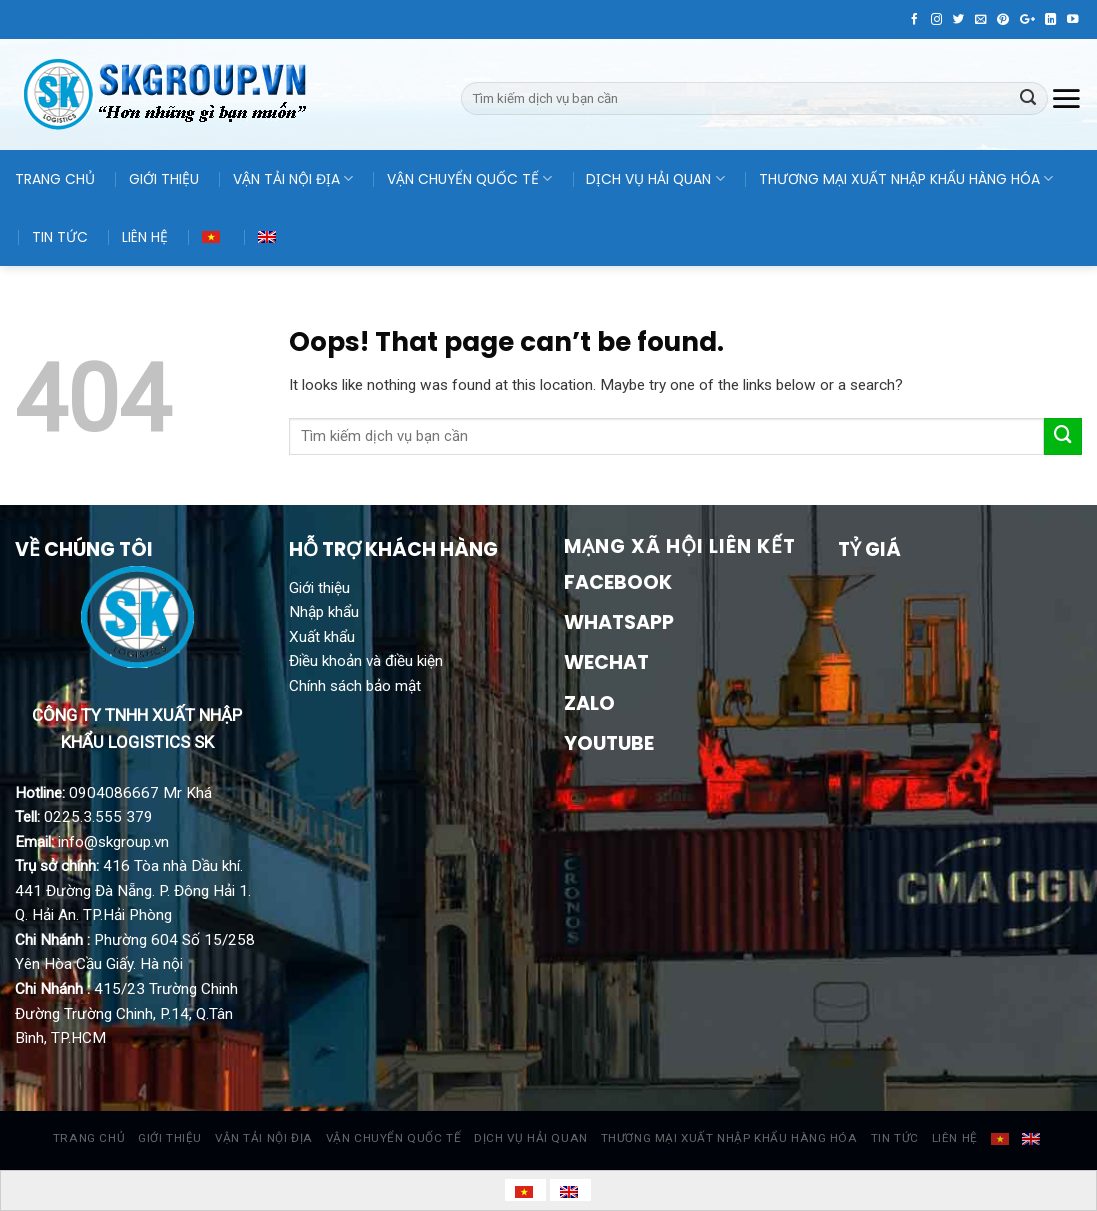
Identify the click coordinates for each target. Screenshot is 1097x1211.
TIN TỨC (60, 237)
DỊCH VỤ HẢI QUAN (655, 179)
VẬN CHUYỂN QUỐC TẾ (469, 179)
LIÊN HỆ (145, 237)
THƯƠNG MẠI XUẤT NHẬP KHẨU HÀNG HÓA (906, 179)
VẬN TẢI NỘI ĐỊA (293, 179)
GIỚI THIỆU (164, 179)
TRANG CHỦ (55, 179)
